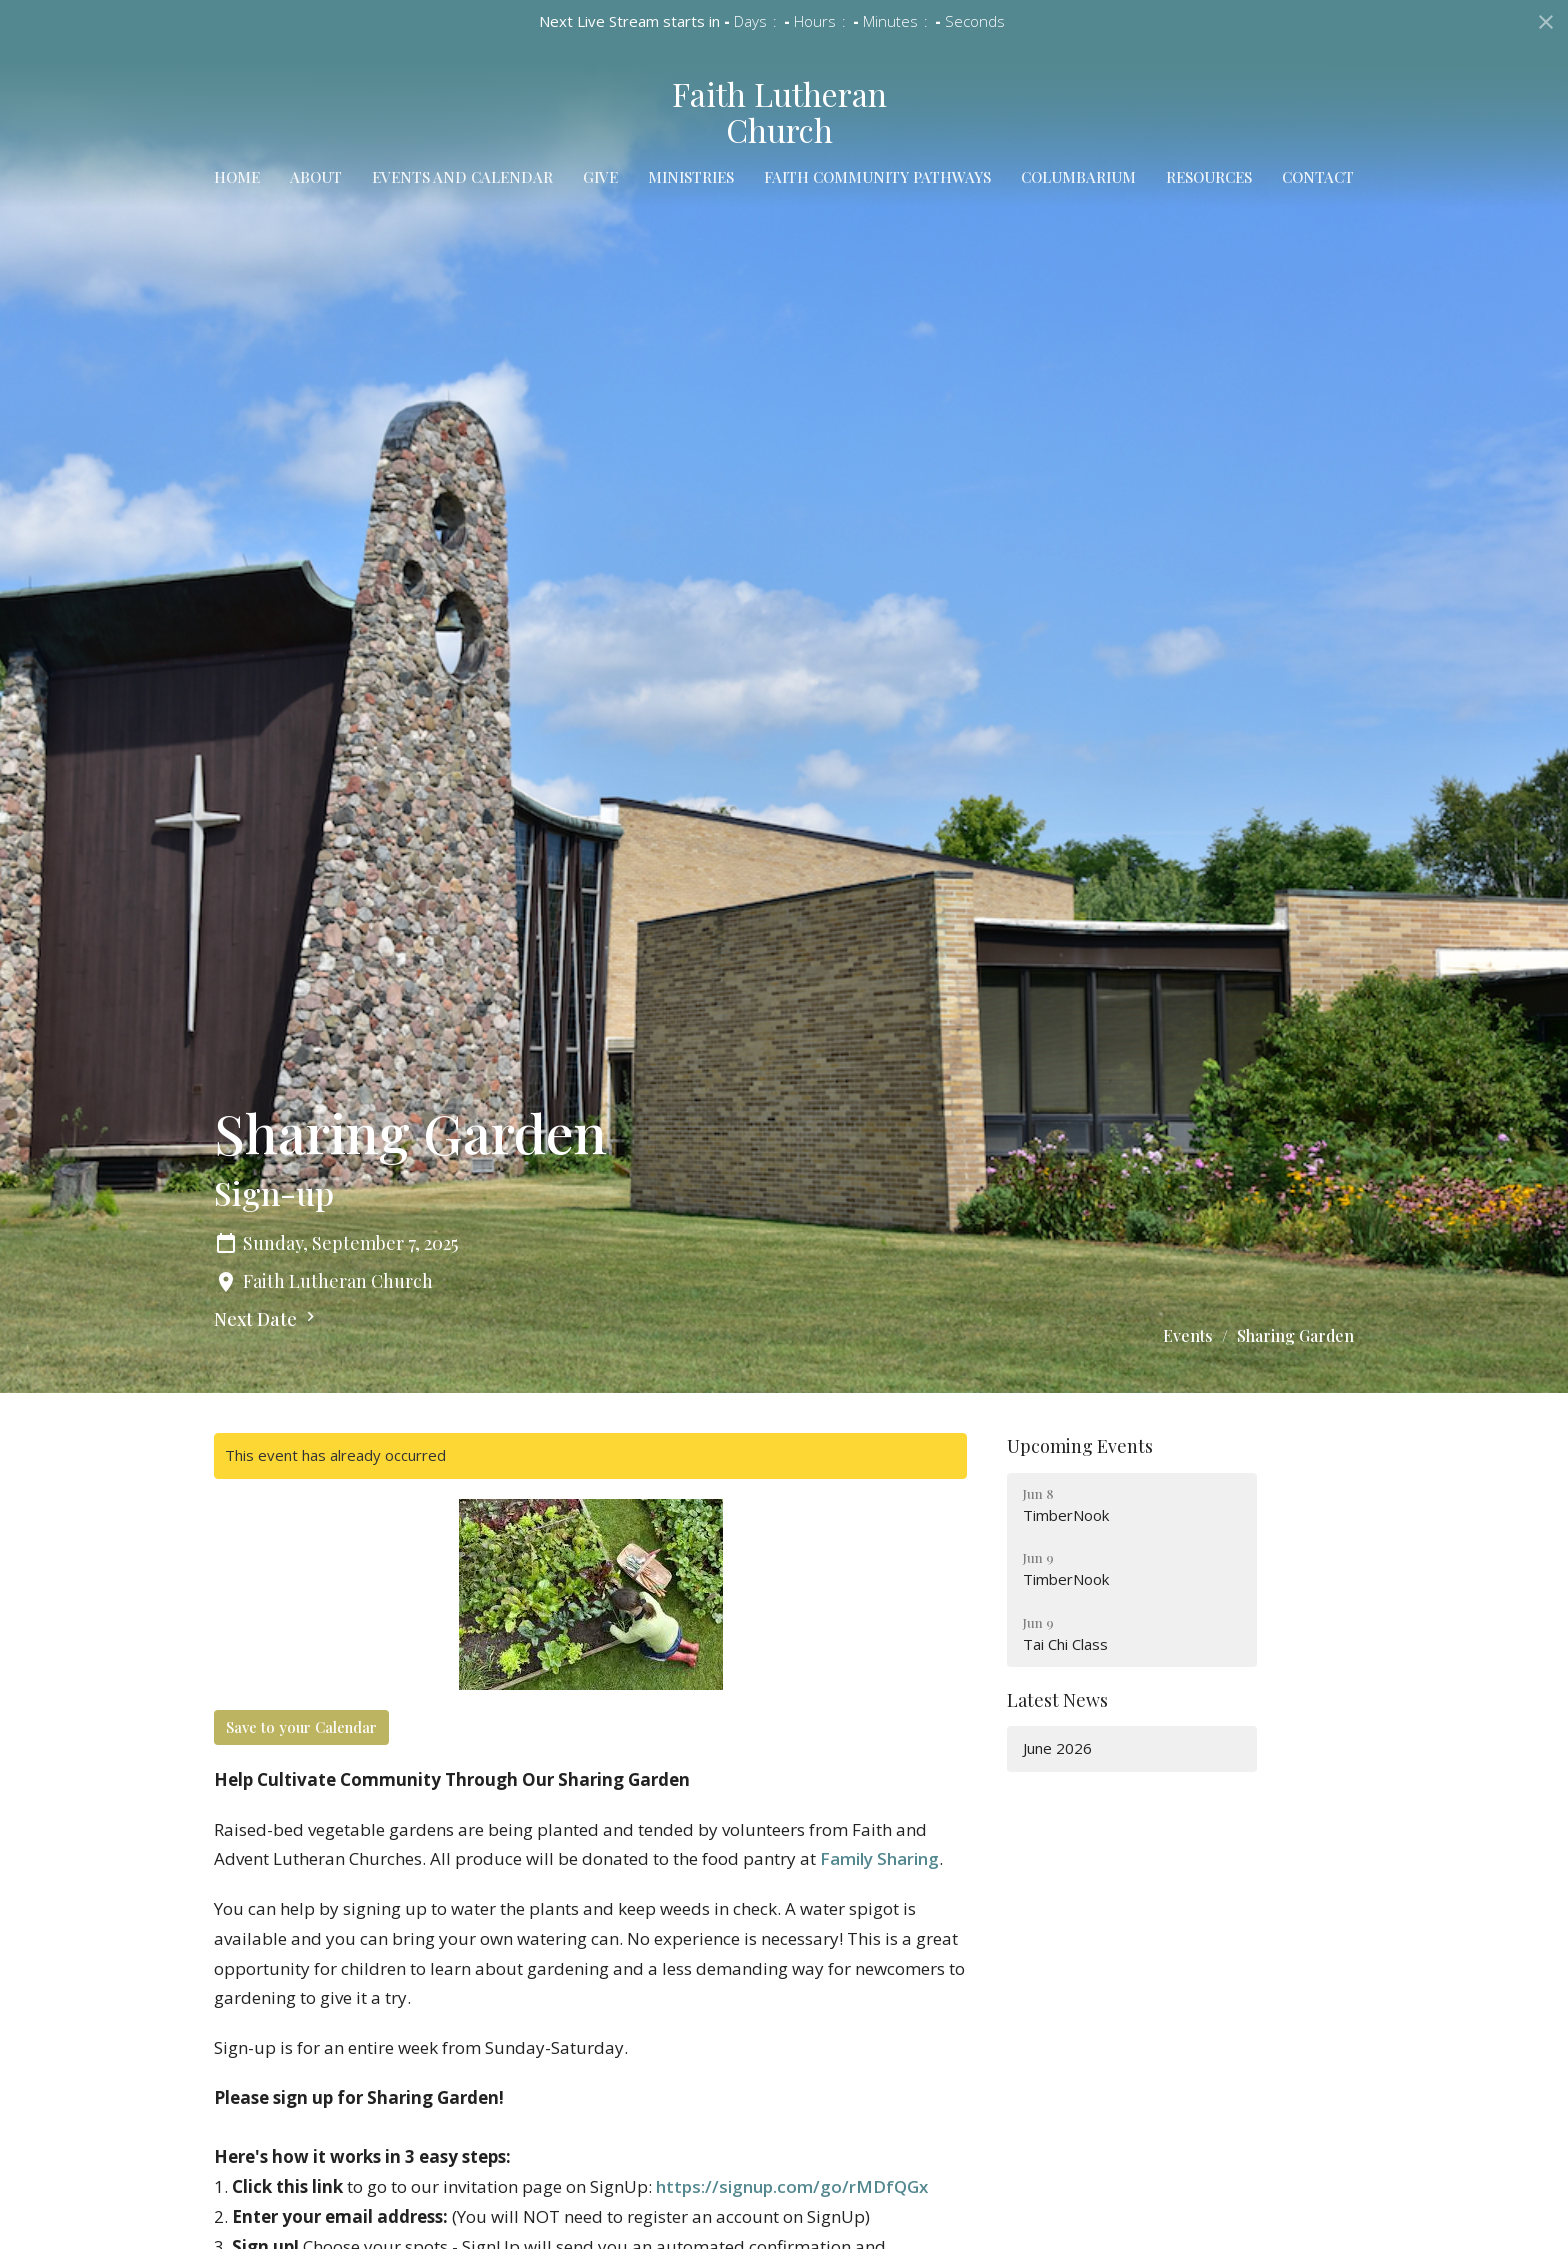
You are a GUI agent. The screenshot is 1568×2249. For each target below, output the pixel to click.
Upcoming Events (1080, 1446)
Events (1188, 1335)
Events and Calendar (462, 177)
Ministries (691, 177)
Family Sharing (879, 1858)
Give (600, 177)
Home (237, 177)
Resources (1209, 177)
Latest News (1057, 1700)
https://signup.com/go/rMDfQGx (792, 2186)
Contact (1318, 177)
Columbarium (1078, 177)
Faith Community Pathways (877, 177)
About (316, 177)
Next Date (267, 1319)
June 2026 (1057, 1748)
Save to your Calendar (301, 1727)
